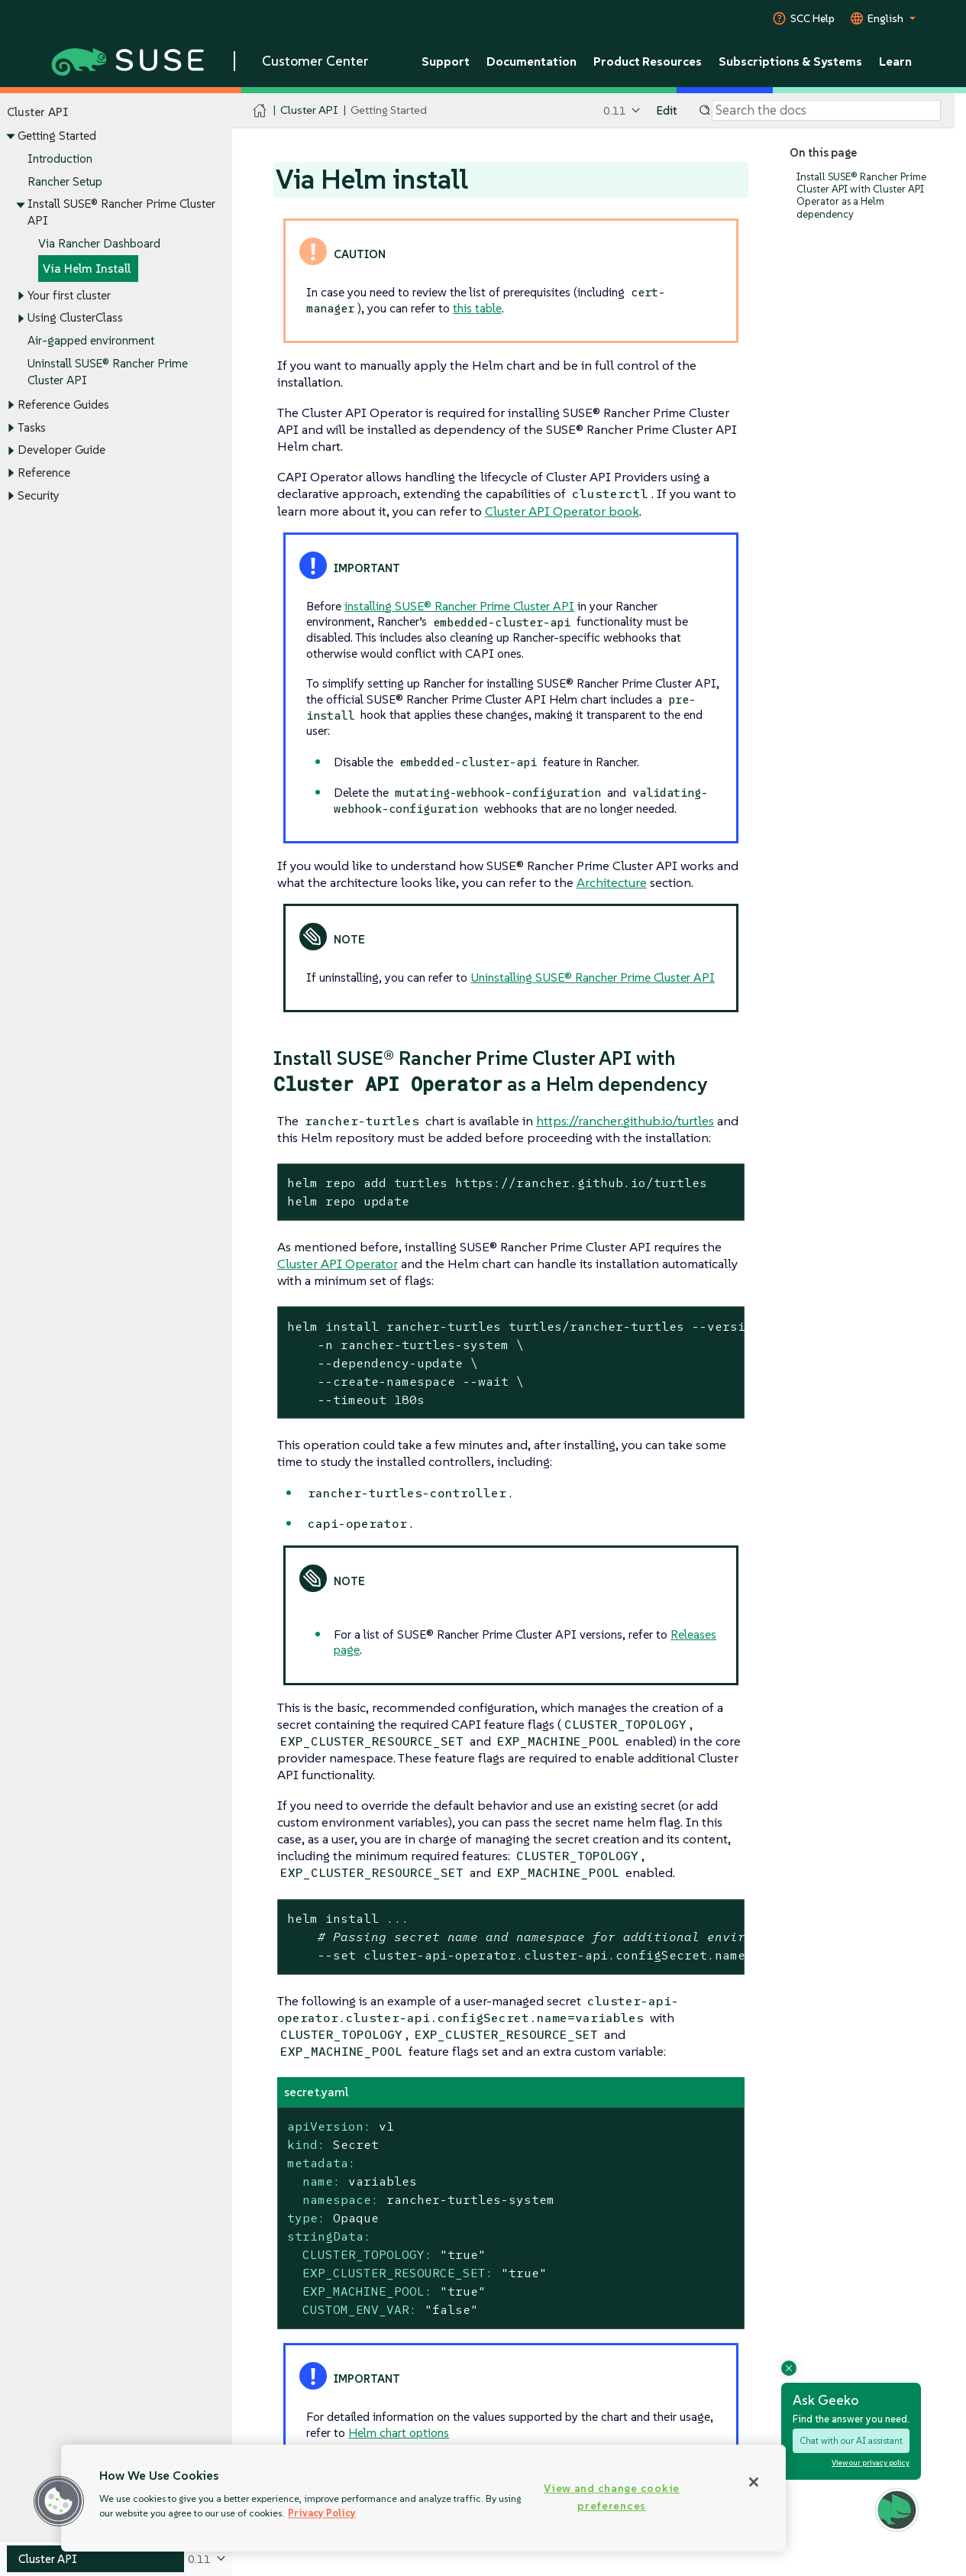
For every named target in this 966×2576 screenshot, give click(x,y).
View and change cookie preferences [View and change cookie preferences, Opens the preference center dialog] (612, 2497)
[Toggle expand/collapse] (11, 137)
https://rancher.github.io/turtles (625, 1120)
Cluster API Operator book (562, 511)
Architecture (612, 882)
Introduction (59, 158)
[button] (58, 2501)
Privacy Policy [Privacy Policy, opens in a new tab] (322, 2512)
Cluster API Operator (337, 1263)
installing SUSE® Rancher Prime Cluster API (459, 605)
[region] (423, 2498)
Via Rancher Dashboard (99, 243)
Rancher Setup (64, 181)
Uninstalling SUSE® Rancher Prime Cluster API (592, 977)
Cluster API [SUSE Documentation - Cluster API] (309, 110)
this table (477, 308)
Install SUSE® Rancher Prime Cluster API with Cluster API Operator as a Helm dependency (861, 195)
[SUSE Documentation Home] (260, 111)
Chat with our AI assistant (851, 2440)
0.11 (614, 110)
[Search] (826, 110)
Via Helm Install (87, 268)
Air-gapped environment (90, 341)
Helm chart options (398, 2432)
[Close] (754, 2482)
